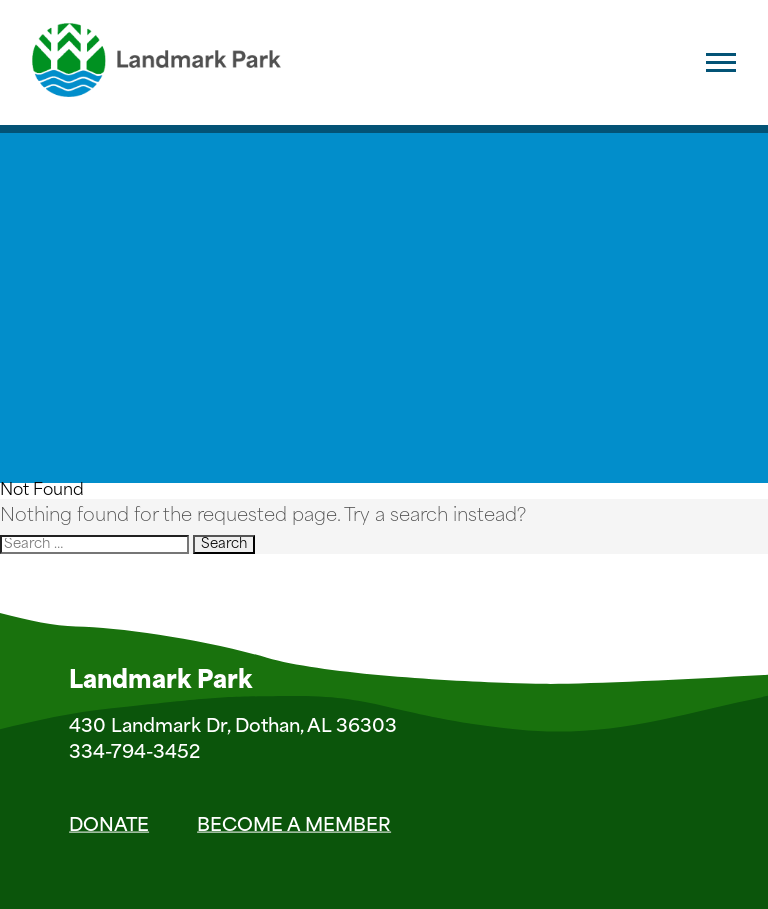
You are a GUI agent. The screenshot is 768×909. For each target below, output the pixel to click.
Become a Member (294, 825)
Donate (109, 825)
